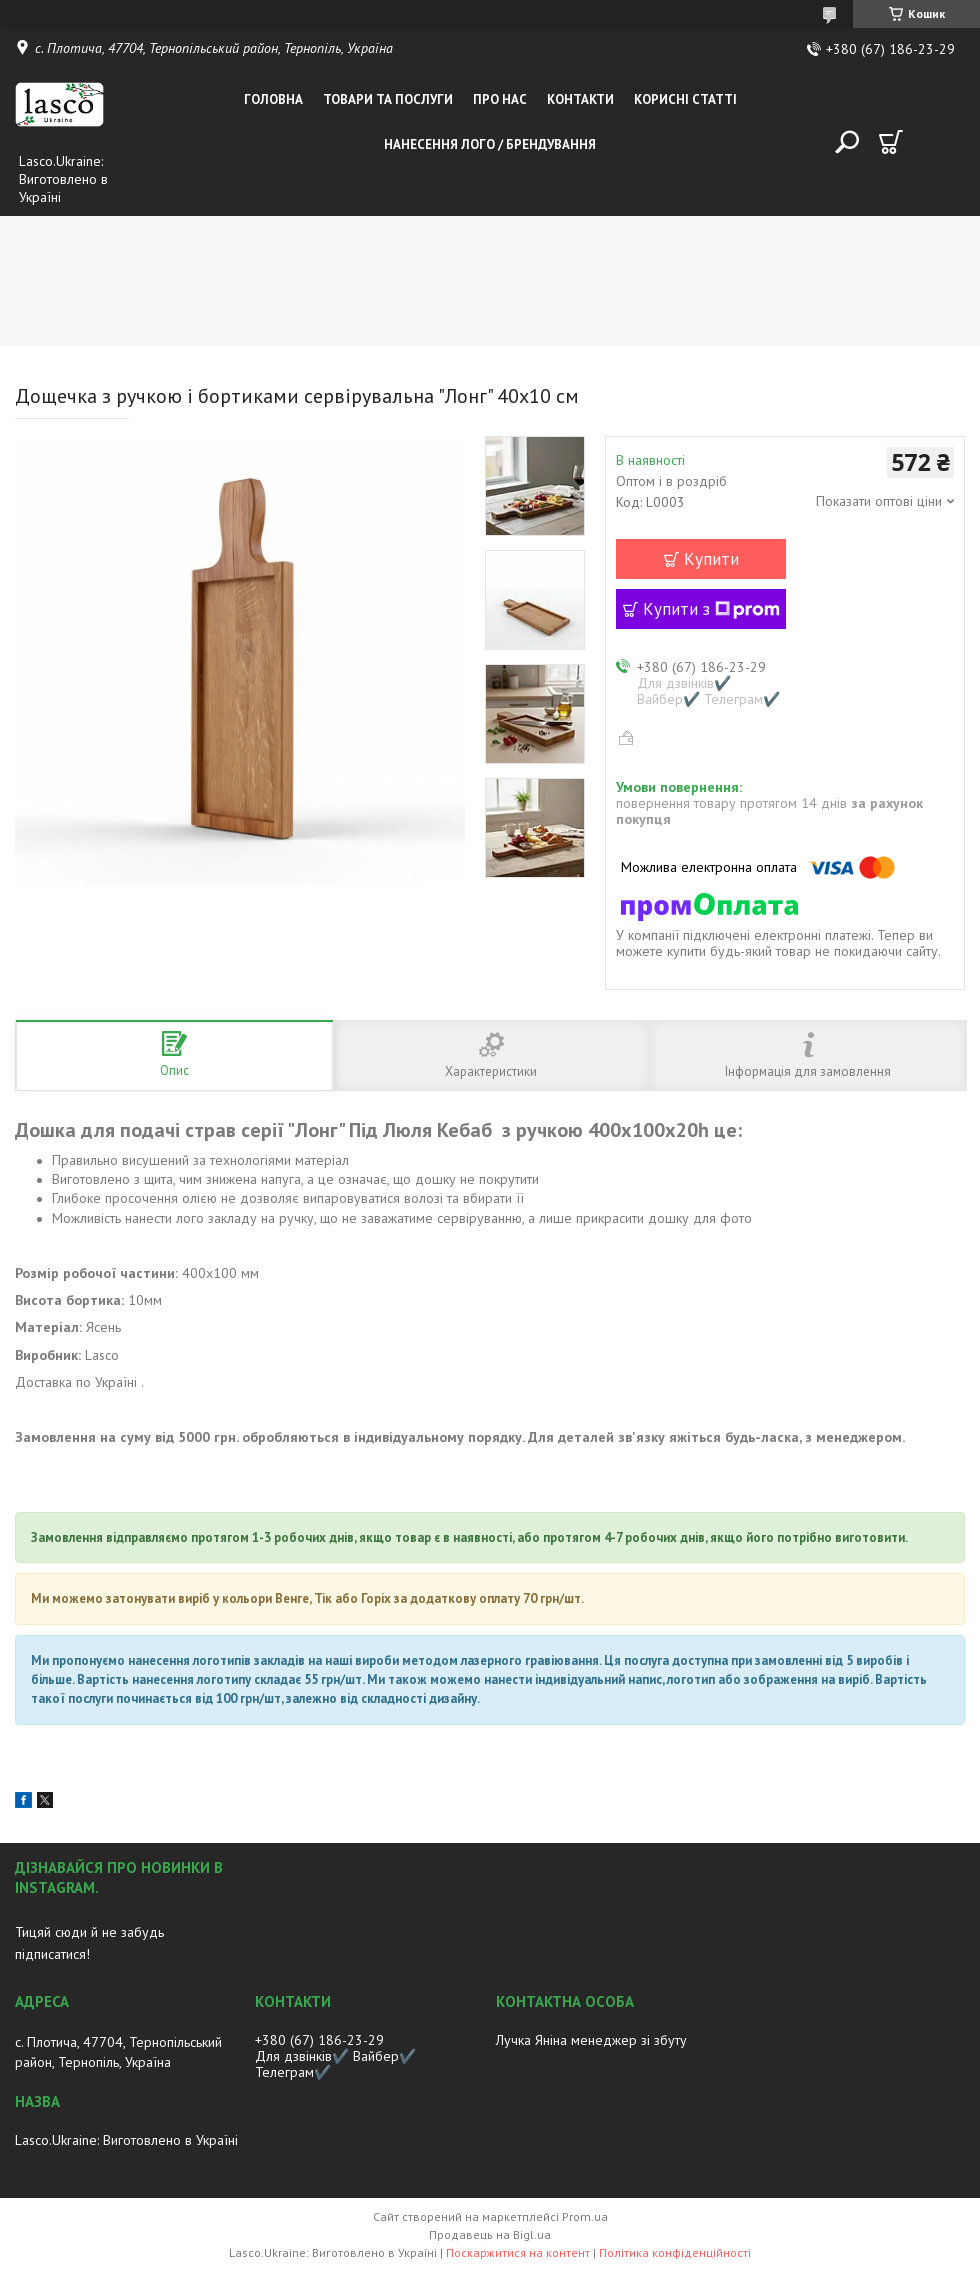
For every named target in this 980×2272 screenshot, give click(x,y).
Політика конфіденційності (675, 2252)
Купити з (711, 609)
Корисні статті (685, 99)
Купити (711, 559)
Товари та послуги (388, 99)
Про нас (500, 99)
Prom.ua (585, 2216)
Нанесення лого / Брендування (490, 144)
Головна (273, 99)
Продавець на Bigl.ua (490, 2234)
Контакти (580, 99)
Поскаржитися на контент (518, 2252)
